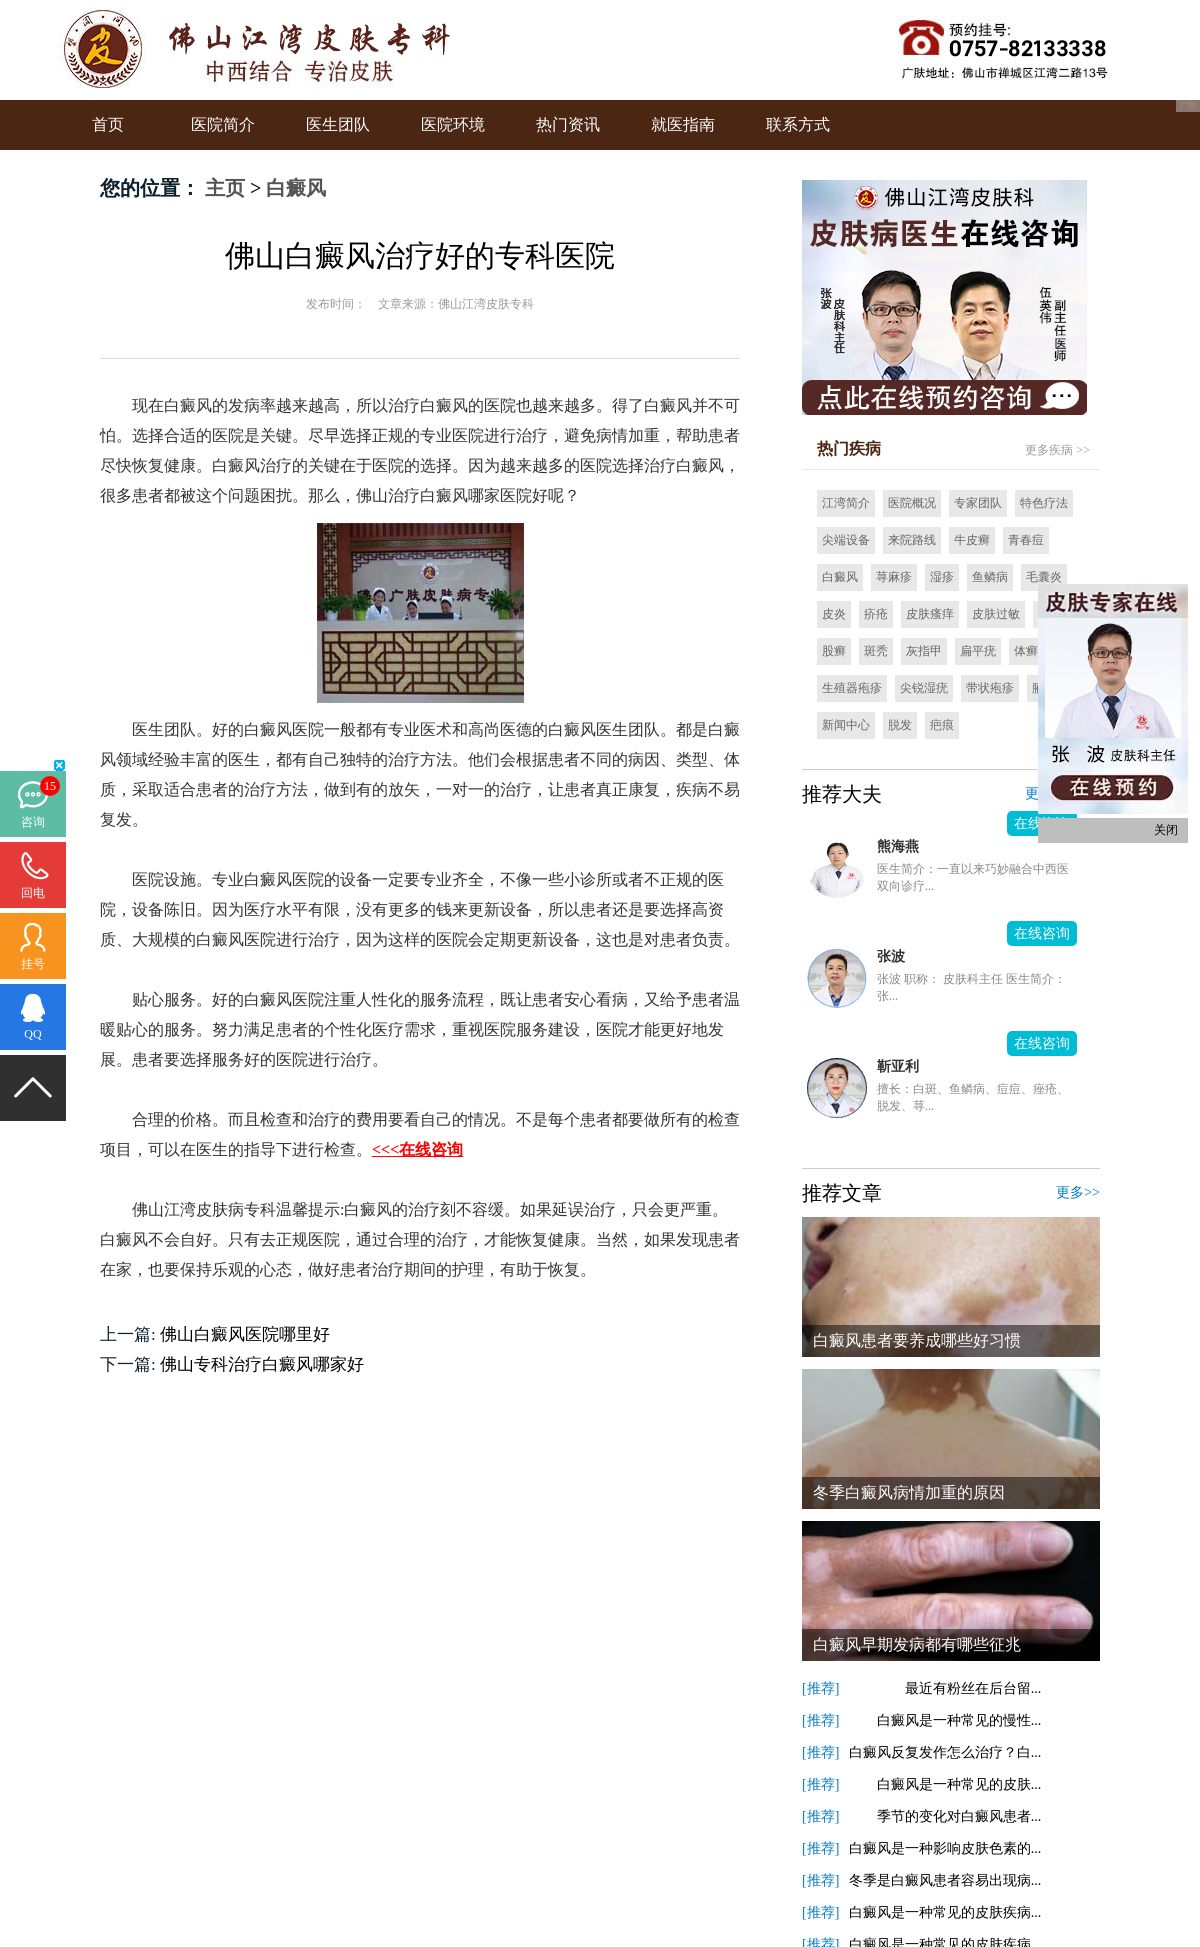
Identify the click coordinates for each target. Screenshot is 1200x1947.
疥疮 (876, 614)
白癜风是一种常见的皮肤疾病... (945, 1912)
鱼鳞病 (990, 577)
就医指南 (683, 124)
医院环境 (453, 124)
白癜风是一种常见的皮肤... (945, 1784)
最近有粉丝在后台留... (945, 1688)
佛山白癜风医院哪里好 (245, 1334)
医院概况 (912, 503)
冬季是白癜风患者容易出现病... (945, 1880)
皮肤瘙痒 (930, 614)
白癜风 (296, 188)
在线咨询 (1042, 933)
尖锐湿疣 (924, 688)
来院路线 (912, 540)
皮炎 (834, 614)
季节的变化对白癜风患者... (945, 1816)
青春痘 (1026, 540)
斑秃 (876, 651)
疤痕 (942, 725)
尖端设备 (846, 540)
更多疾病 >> (1057, 450)
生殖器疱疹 (852, 688)
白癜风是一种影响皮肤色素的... (945, 1848)
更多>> (1078, 1192)
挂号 (33, 964)
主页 (225, 188)
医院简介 (223, 124)
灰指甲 (924, 651)
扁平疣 (978, 651)
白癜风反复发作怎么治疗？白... (945, 1752)
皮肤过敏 (996, 614)
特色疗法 (1044, 503)
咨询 (33, 822)
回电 (33, 893)
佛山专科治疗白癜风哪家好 (262, 1364)
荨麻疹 (894, 577)
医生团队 (338, 124)
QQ (32, 1034)
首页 (108, 124)
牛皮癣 (972, 540)
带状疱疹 (990, 688)
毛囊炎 (1044, 577)
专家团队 (978, 503)
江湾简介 (846, 503)
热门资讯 (568, 124)
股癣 (834, 651)
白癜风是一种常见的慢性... (945, 1720)
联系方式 (798, 124)
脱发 (900, 725)
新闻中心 (846, 725)
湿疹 (942, 577)
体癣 (1026, 651)
